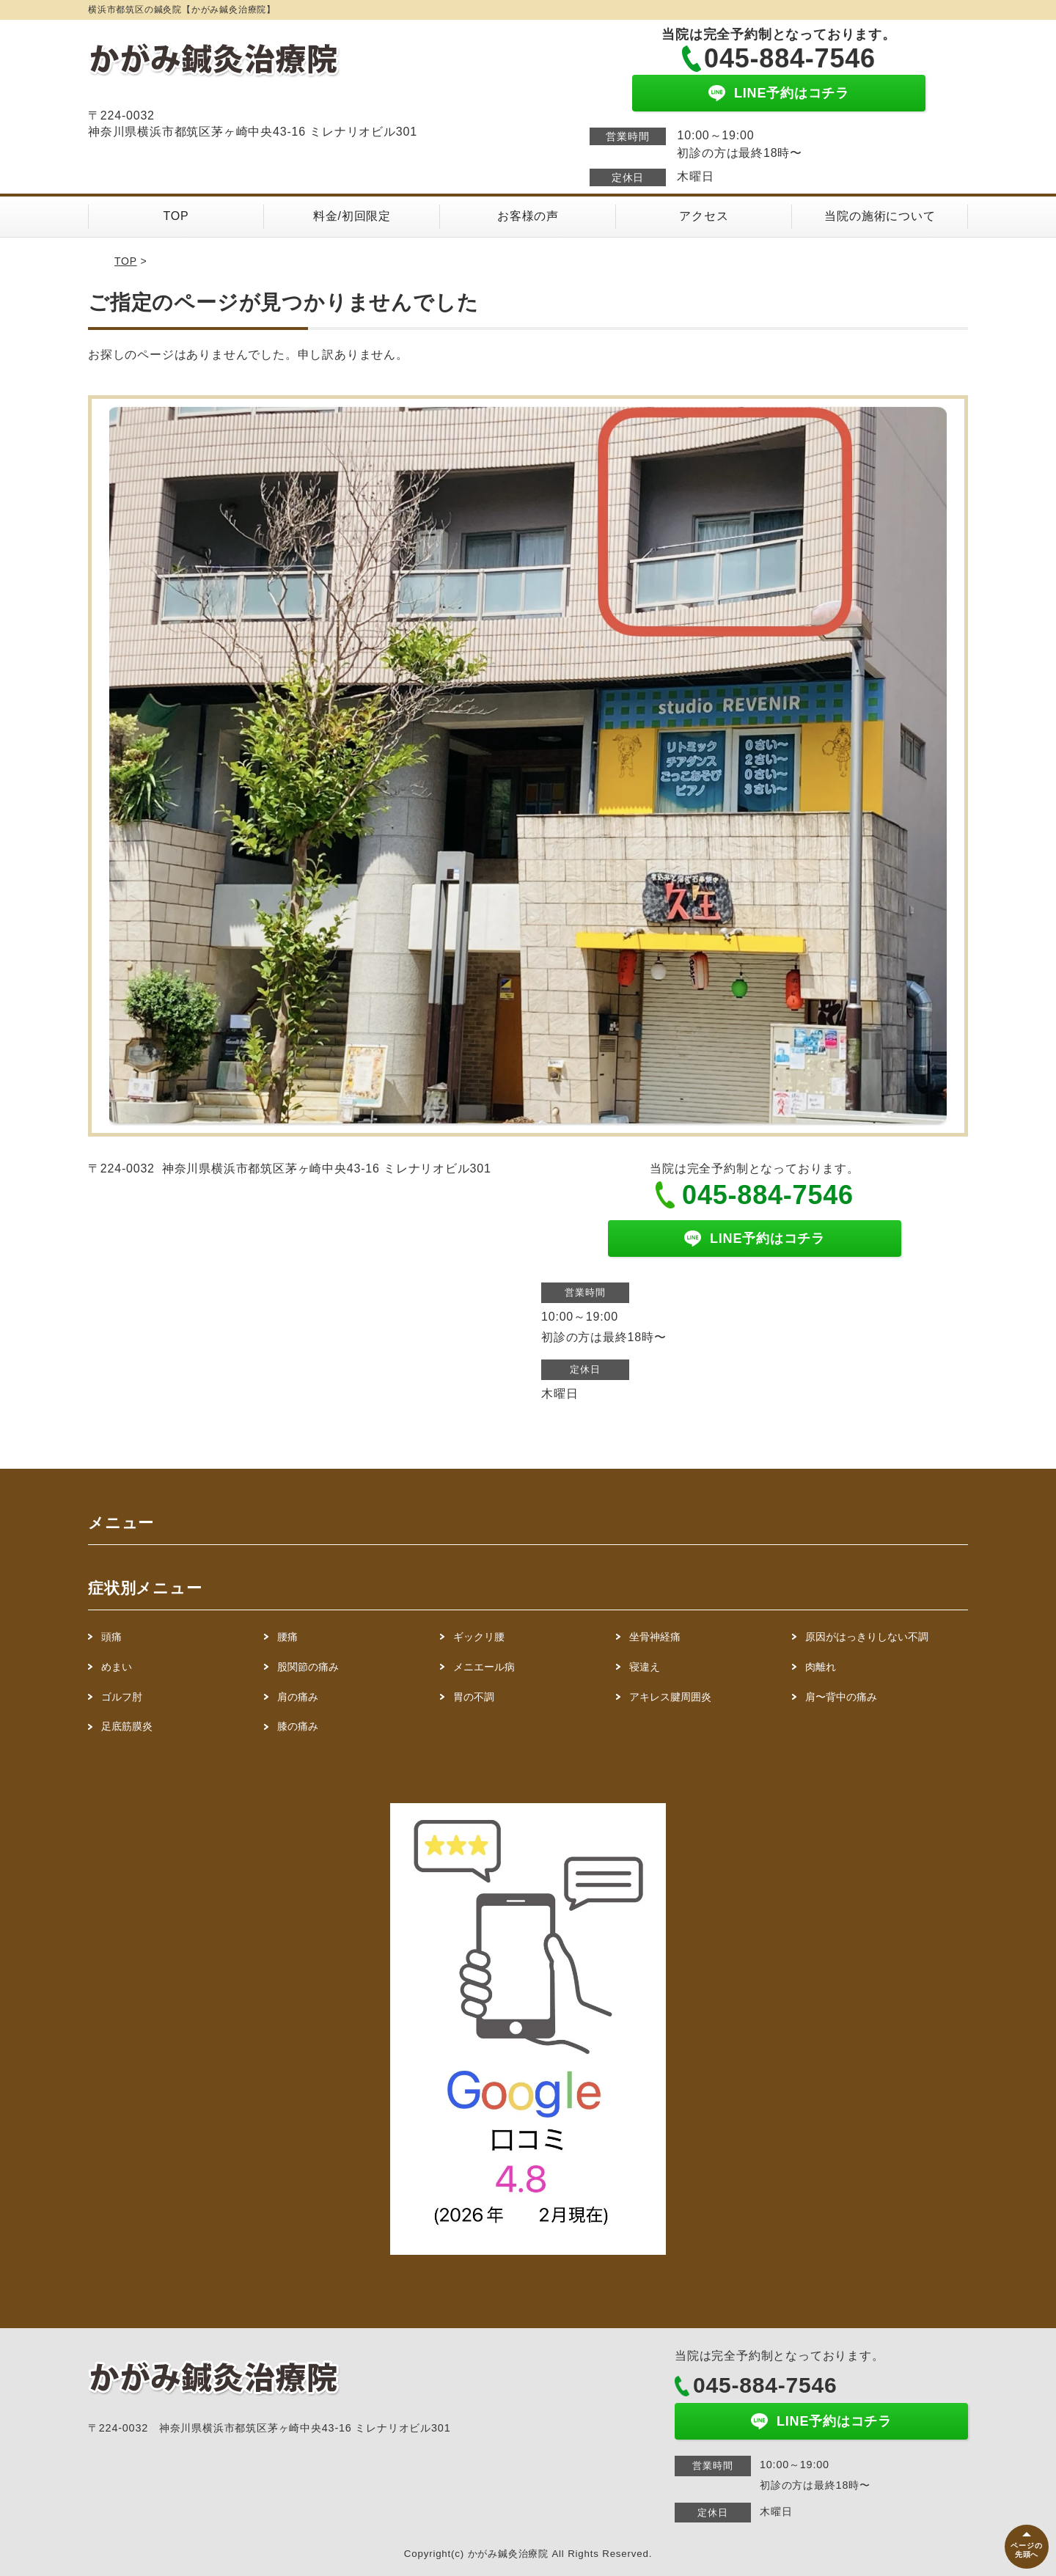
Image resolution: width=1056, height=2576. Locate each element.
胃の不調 (473, 1697)
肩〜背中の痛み (841, 1697)
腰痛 (292, 1637)
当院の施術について (879, 216)
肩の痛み (297, 1697)
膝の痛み (297, 1726)
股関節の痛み (308, 1667)
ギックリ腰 (479, 1637)
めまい (121, 1667)
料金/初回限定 (352, 216)
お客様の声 (528, 216)
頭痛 (116, 1637)
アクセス (703, 216)
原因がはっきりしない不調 (866, 1637)
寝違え (644, 1667)
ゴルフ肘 (121, 1697)
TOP (175, 216)
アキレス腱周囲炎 (670, 1697)
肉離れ (820, 1667)
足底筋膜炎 (127, 1726)
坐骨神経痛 (655, 1637)
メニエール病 (484, 1667)
